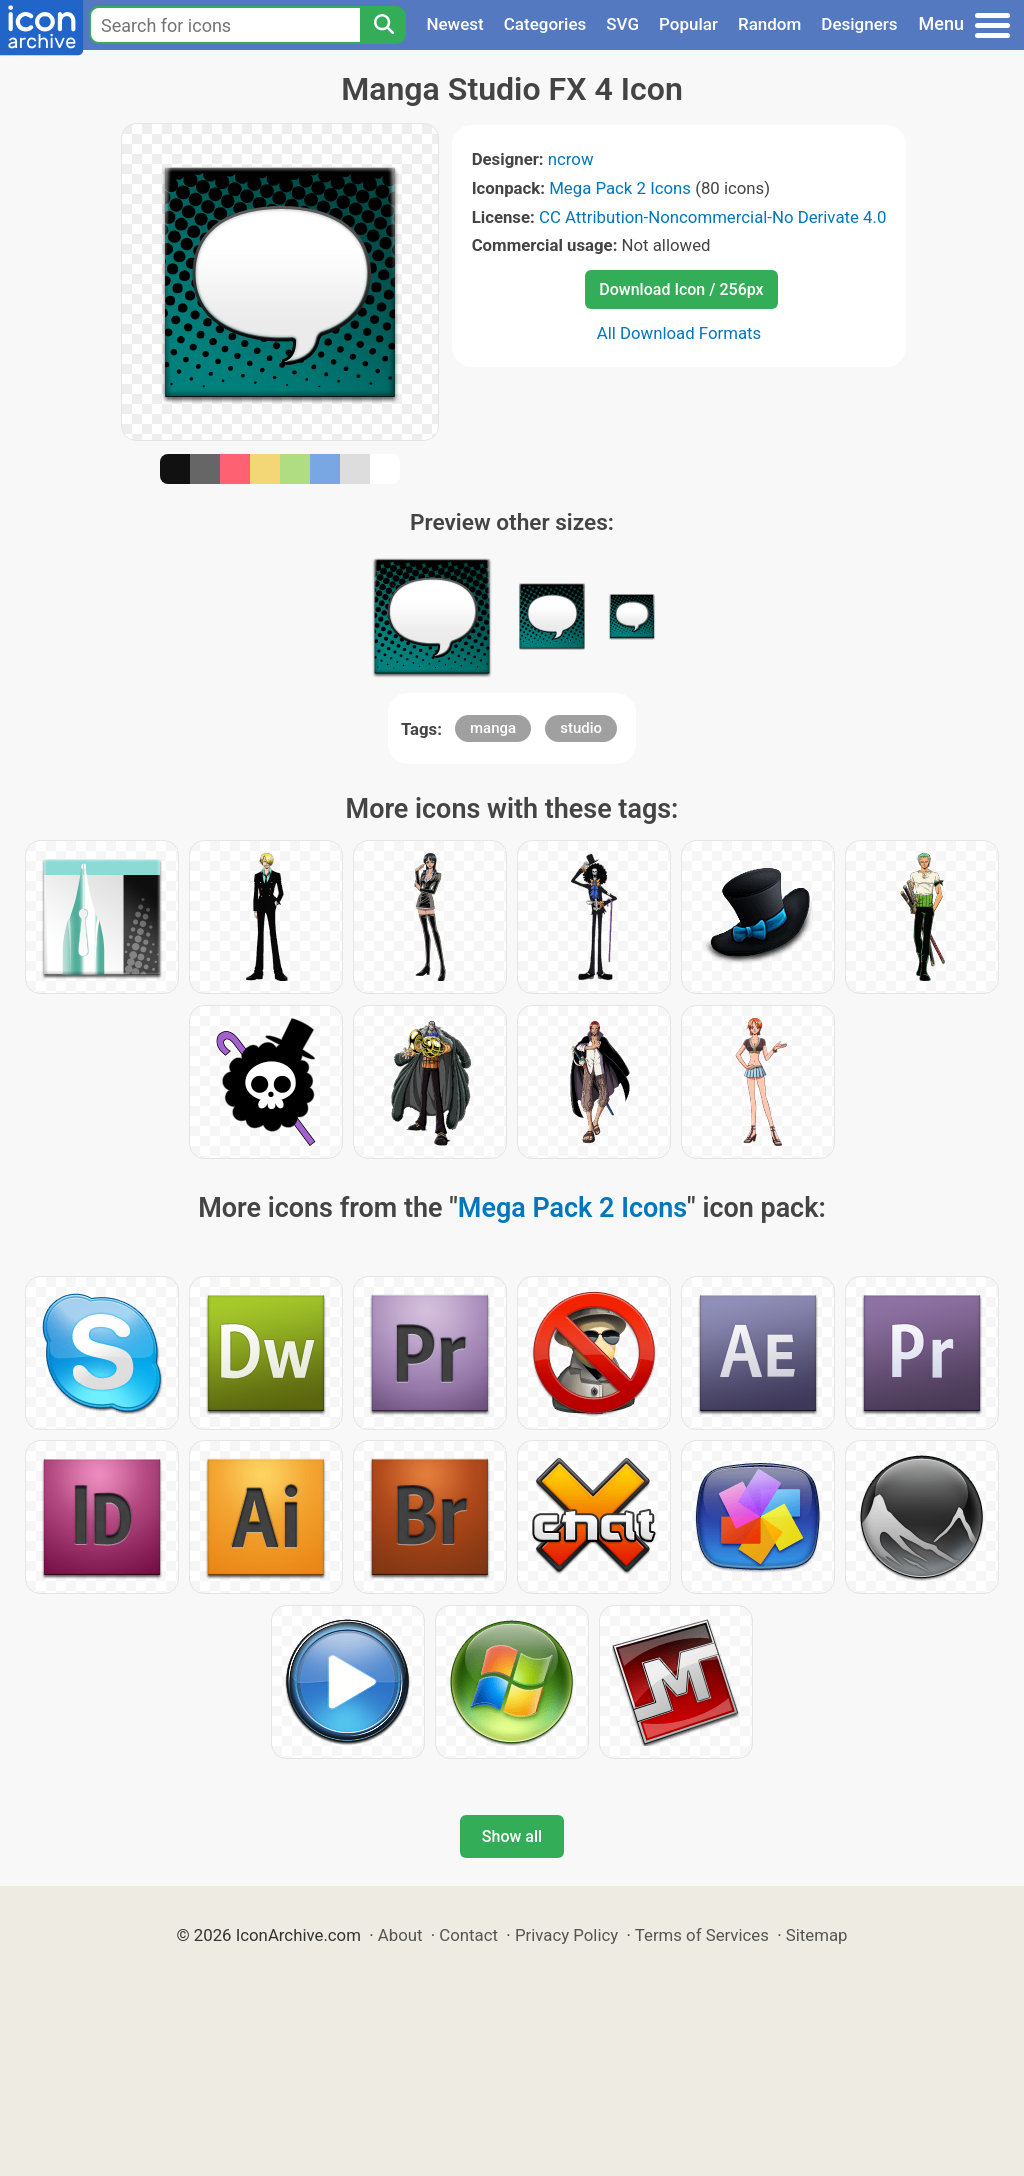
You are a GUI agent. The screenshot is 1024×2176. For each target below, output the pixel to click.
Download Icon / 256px (681, 289)
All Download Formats (679, 333)
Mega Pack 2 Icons (620, 188)
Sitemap (817, 1935)
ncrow (571, 159)
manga (493, 728)
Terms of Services (702, 1935)
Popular (688, 24)
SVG (622, 24)
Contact (468, 1935)
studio (581, 728)
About (400, 1935)
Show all (512, 1836)
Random (769, 24)
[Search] (383, 25)
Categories (545, 24)
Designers (859, 24)
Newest (454, 24)
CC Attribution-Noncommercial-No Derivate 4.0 (712, 217)
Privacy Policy (566, 1935)
